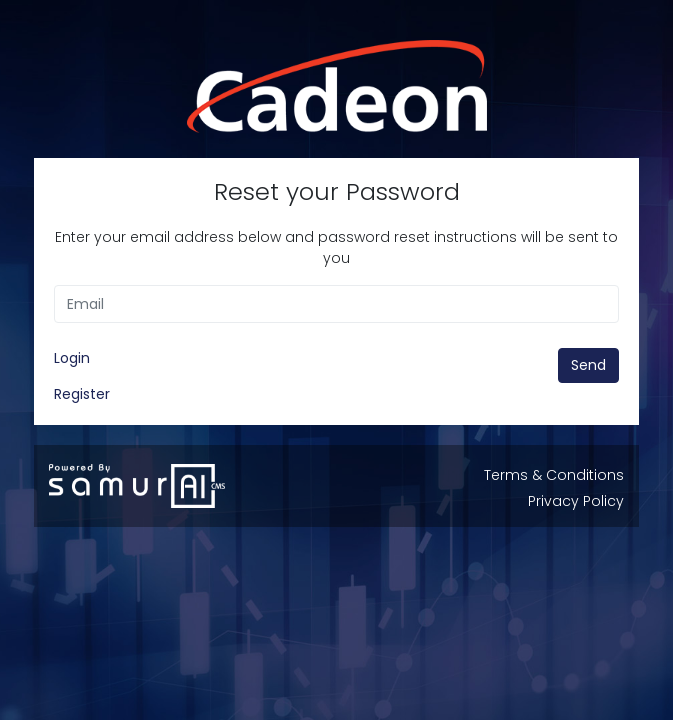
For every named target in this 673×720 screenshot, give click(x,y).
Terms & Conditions (554, 475)
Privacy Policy (576, 501)
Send (588, 365)
